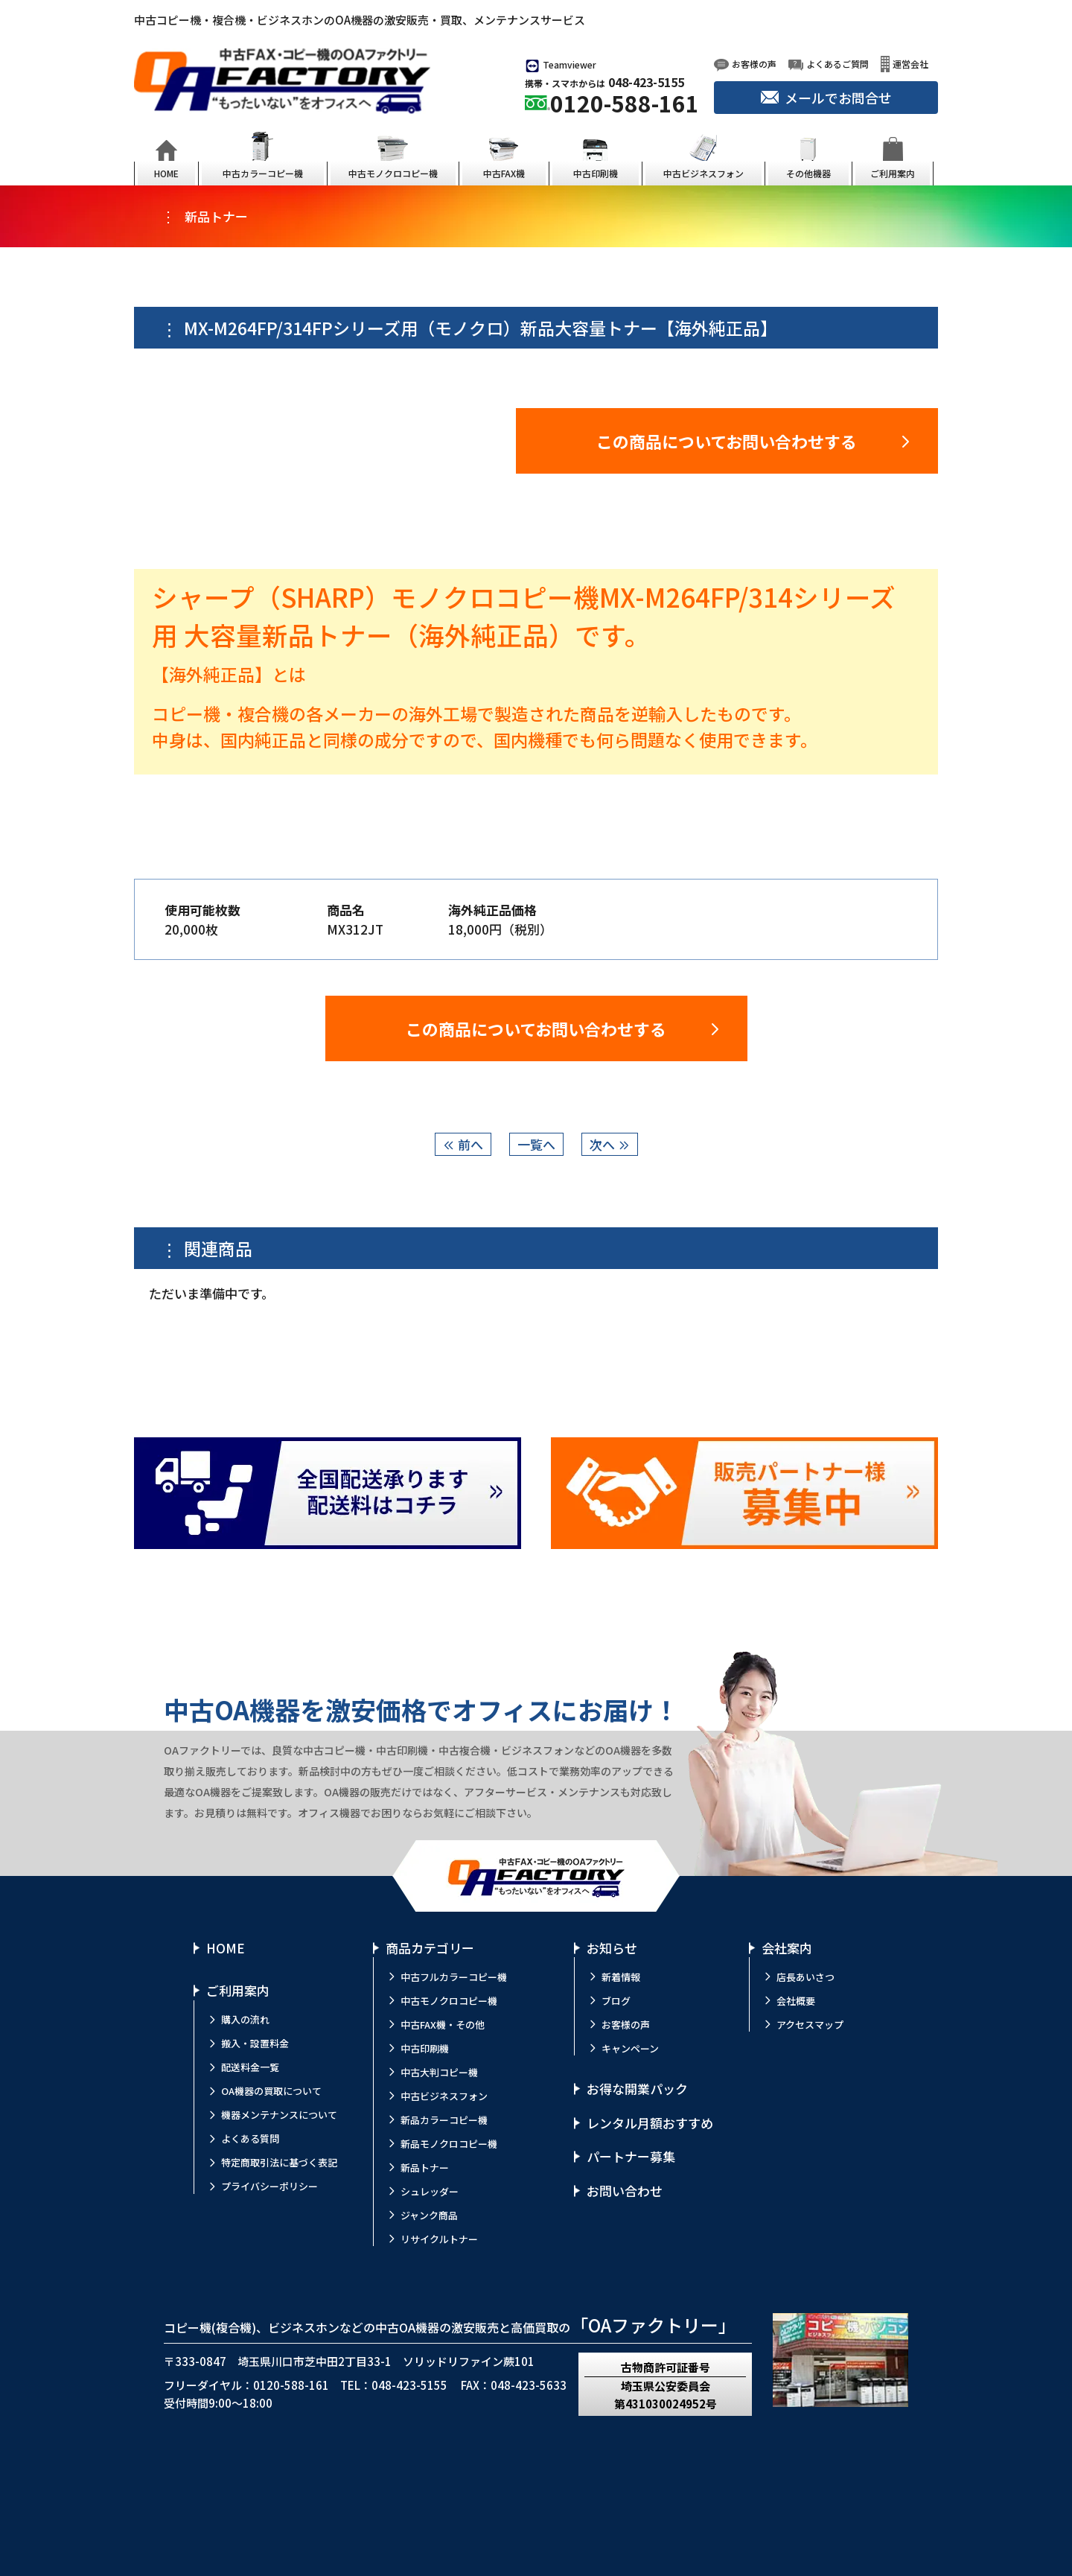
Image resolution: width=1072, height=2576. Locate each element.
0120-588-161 (624, 103)
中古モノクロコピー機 (449, 2001)
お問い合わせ (625, 2190)
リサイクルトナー (439, 2239)
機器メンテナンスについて (279, 2115)
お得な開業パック (637, 2088)
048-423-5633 (529, 2385)
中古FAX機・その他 (443, 2024)
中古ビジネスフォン (444, 2096)
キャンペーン (630, 2048)
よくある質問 (250, 2138)
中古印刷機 (425, 2048)
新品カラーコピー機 (444, 2120)
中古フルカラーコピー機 (454, 1977)
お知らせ (612, 1948)
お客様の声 (626, 2024)
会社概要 (795, 2001)
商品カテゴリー (430, 1948)
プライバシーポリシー (269, 2186)
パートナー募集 (631, 2156)
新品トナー (425, 2167)
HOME (225, 1948)
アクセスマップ (809, 2024)
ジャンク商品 (429, 2215)
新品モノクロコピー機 (449, 2144)
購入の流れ (245, 2019)
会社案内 (787, 1948)
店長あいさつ (805, 1977)
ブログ (616, 2001)
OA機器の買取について (271, 2091)
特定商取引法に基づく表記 (279, 2162)
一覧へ (536, 1144)
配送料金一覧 (250, 2067)
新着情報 (621, 1977)
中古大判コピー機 (439, 2072)
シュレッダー (430, 2191)
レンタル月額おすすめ (650, 2123)
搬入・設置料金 (255, 2043)
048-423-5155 (646, 82)
